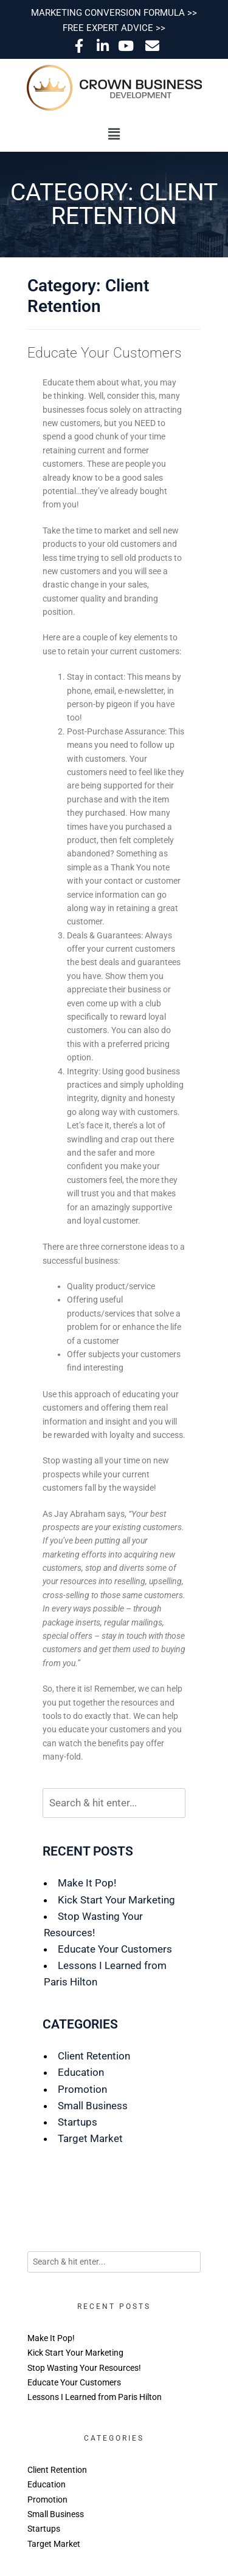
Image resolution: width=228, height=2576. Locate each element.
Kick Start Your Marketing (116, 1900)
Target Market (90, 2138)
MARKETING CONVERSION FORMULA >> (114, 12)
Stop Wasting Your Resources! (84, 2368)
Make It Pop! (87, 1883)
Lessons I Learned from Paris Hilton (94, 2397)
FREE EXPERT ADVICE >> (114, 27)
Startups (77, 2122)
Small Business (93, 2106)
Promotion (82, 2089)
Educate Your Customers (104, 353)
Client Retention (94, 2056)
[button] (113, 134)
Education (81, 2072)
